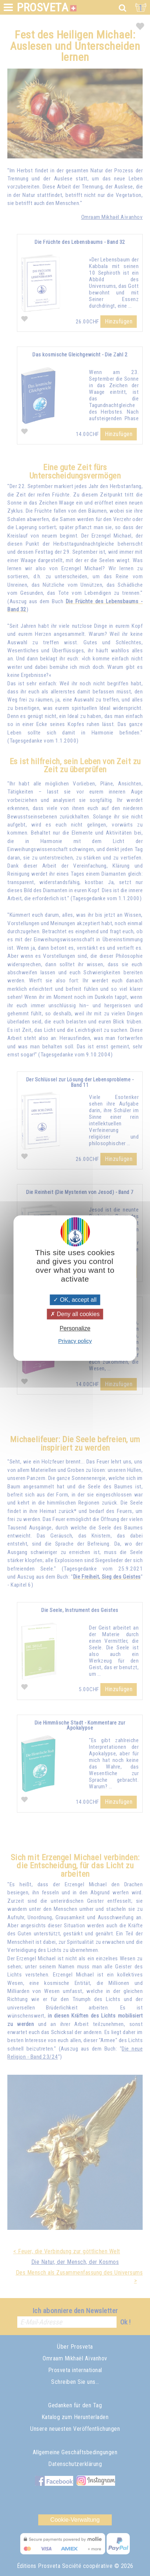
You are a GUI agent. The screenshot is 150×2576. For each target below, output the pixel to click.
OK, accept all (74, 1300)
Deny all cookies (75, 1314)
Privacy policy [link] (75, 1341)
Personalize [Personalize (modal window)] (75, 1328)
